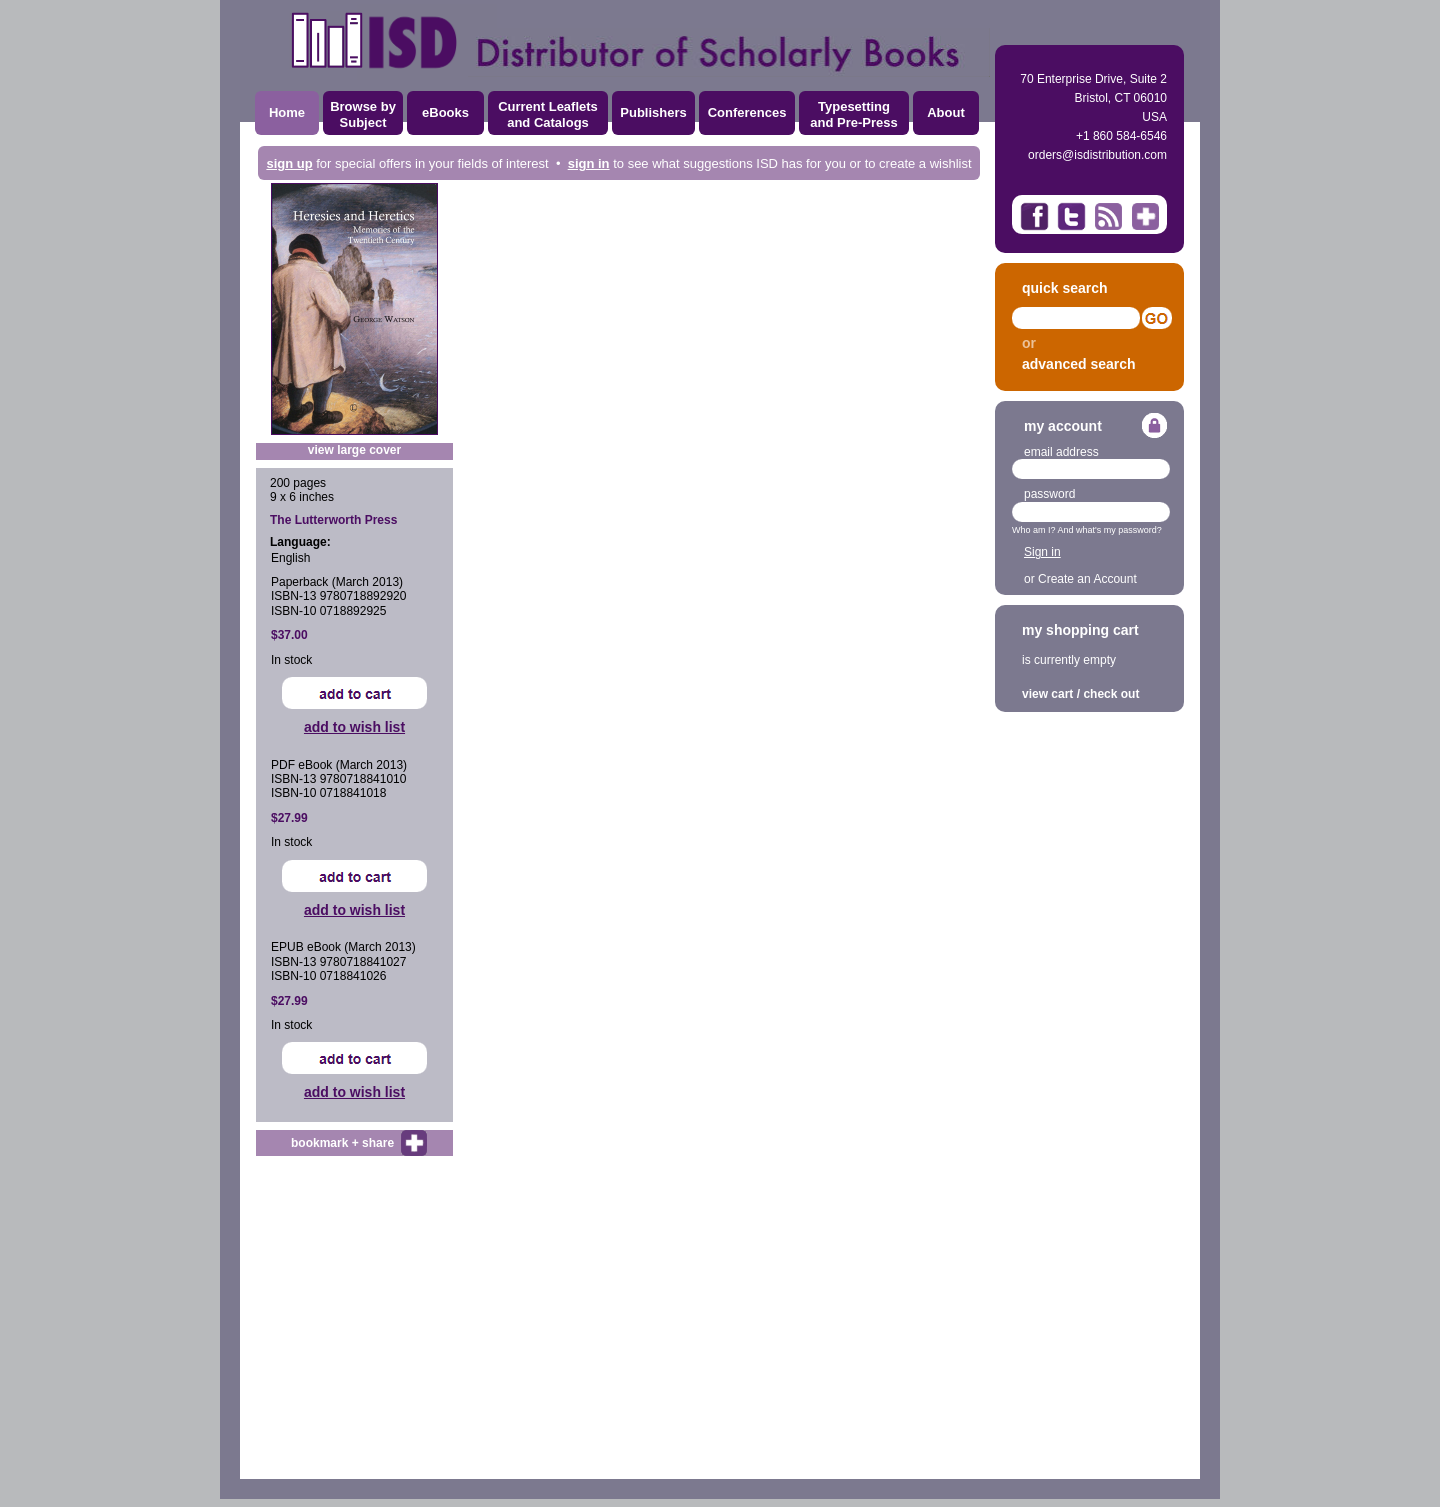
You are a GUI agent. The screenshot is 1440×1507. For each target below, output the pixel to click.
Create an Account (1087, 579)
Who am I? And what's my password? (1087, 530)
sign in (589, 163)
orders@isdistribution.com (1097, 155)
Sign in (1042, 552)
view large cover (354, 450)
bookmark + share (342, 1143)
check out (1111, 694)
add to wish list (354, 727)
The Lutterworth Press (333, 520)
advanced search (1079, 364)
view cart (1047, 694)
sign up (289, 163)
